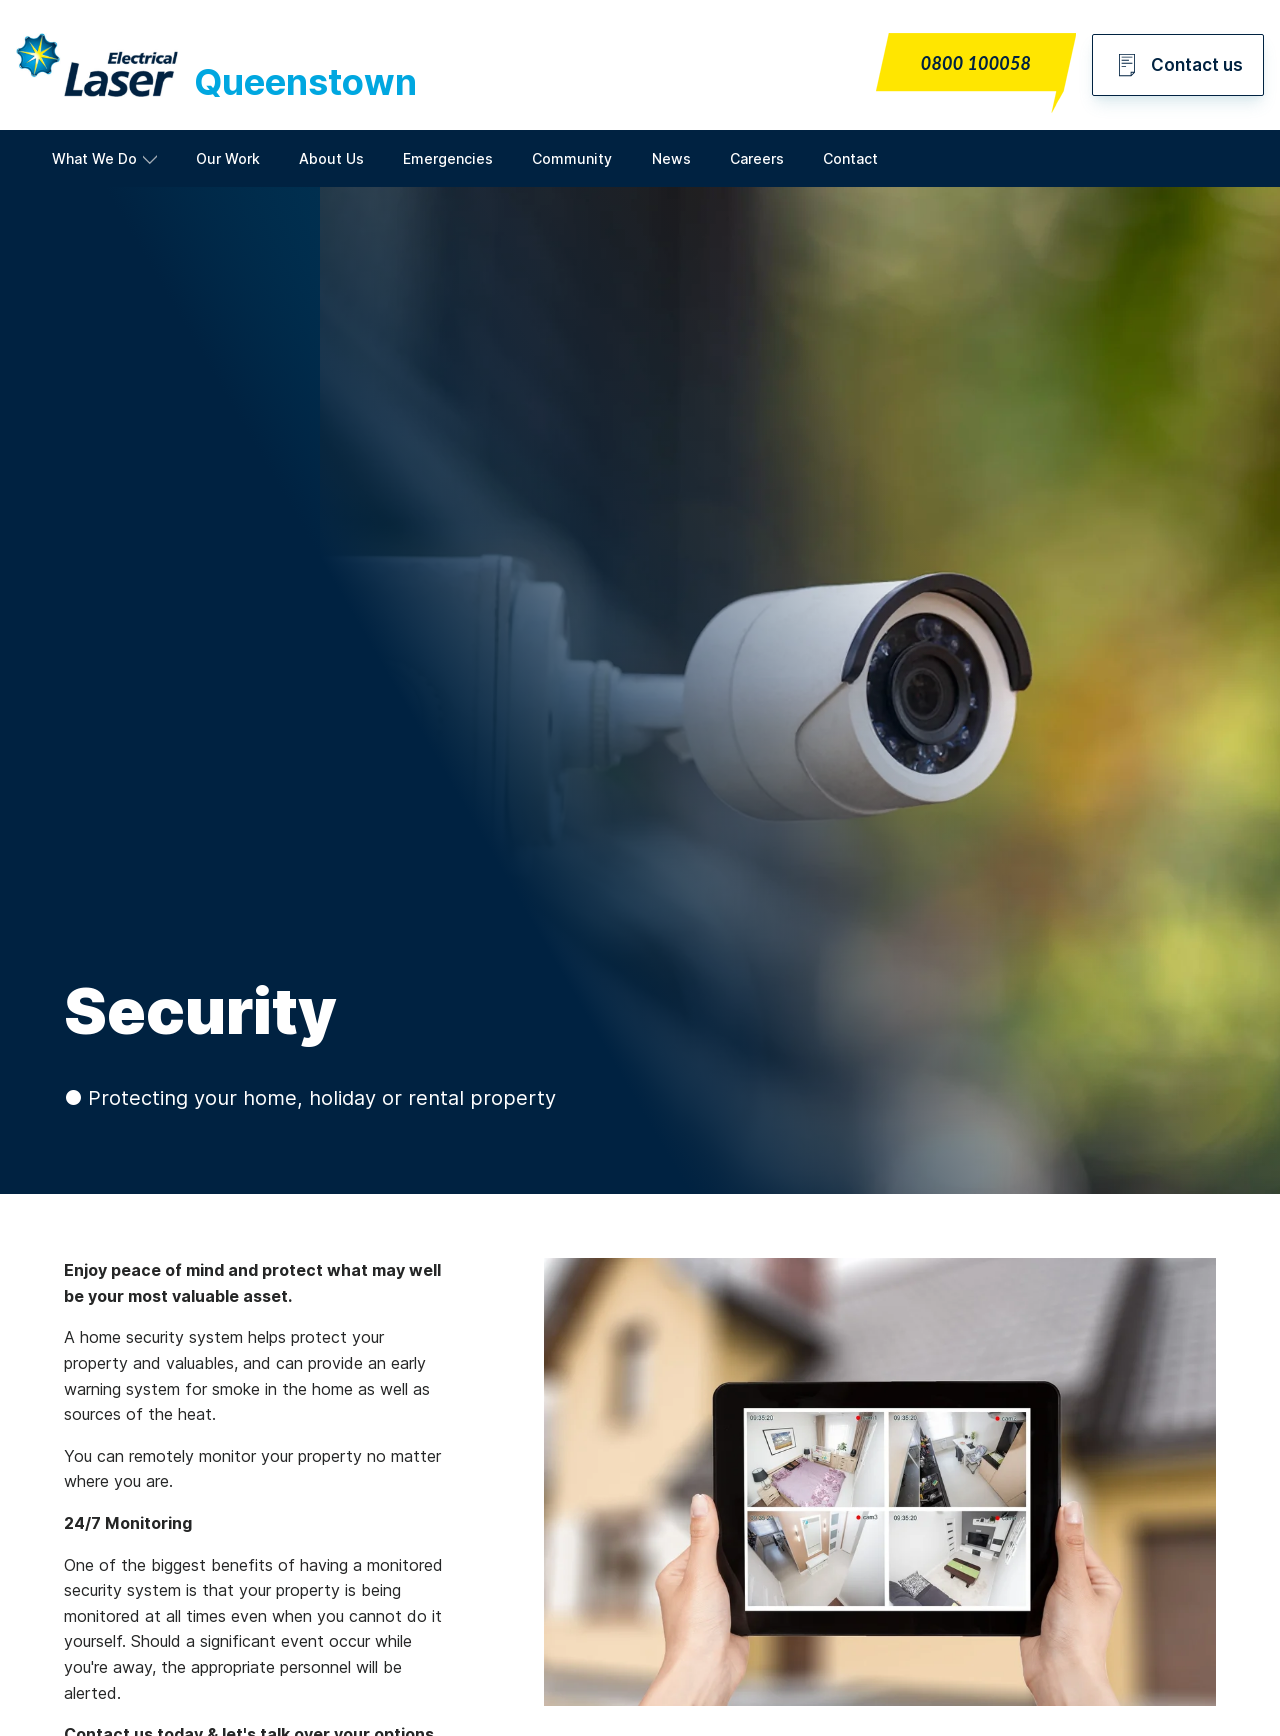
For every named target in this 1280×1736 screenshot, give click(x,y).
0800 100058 (976, 63)
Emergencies (448, 158)
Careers (757, 158)
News (671, 158)
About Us (331, 158)
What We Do (94, 158)
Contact (850, 158)
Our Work (228, 158)
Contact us (1178, 65)
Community (572, 158)
